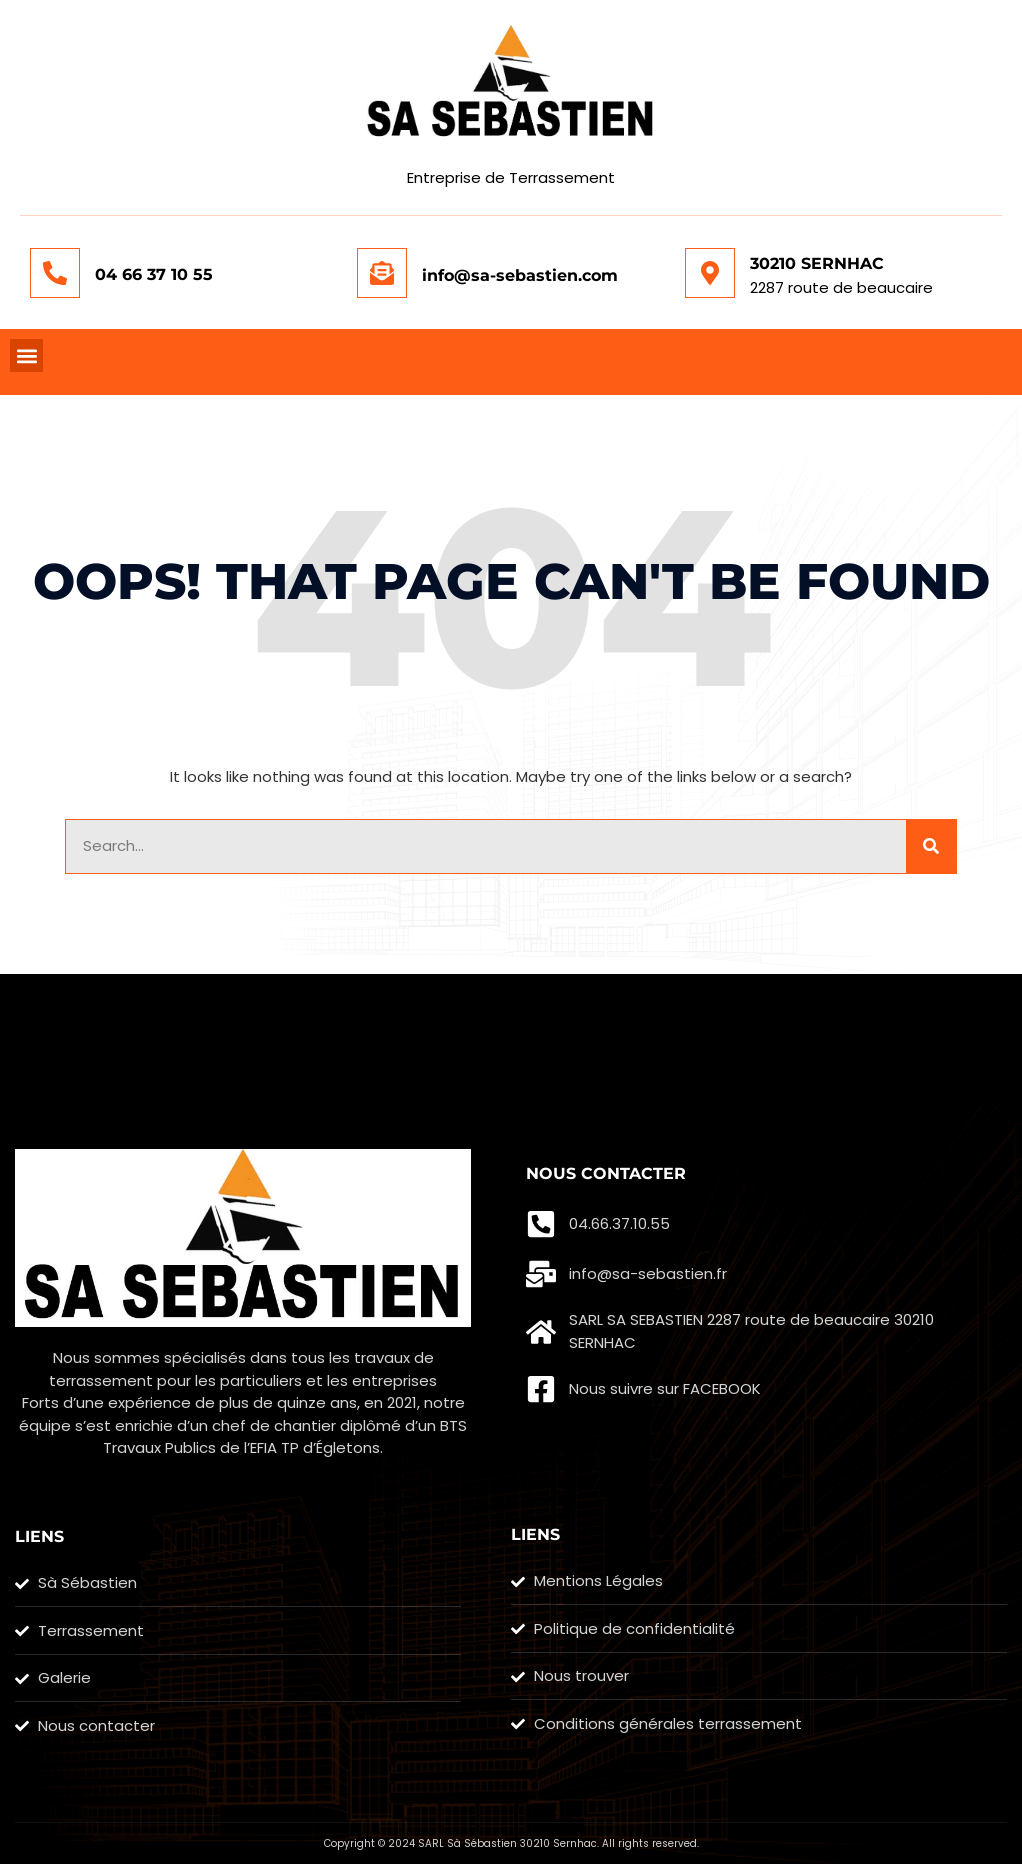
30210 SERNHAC (817, 263)
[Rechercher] (931, 846)
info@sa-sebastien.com (520, 275)
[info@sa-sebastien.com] (382, 273)
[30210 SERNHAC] (710, 273)
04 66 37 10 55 (154, 274)
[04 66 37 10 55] (55, 273)
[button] (26, 355)
